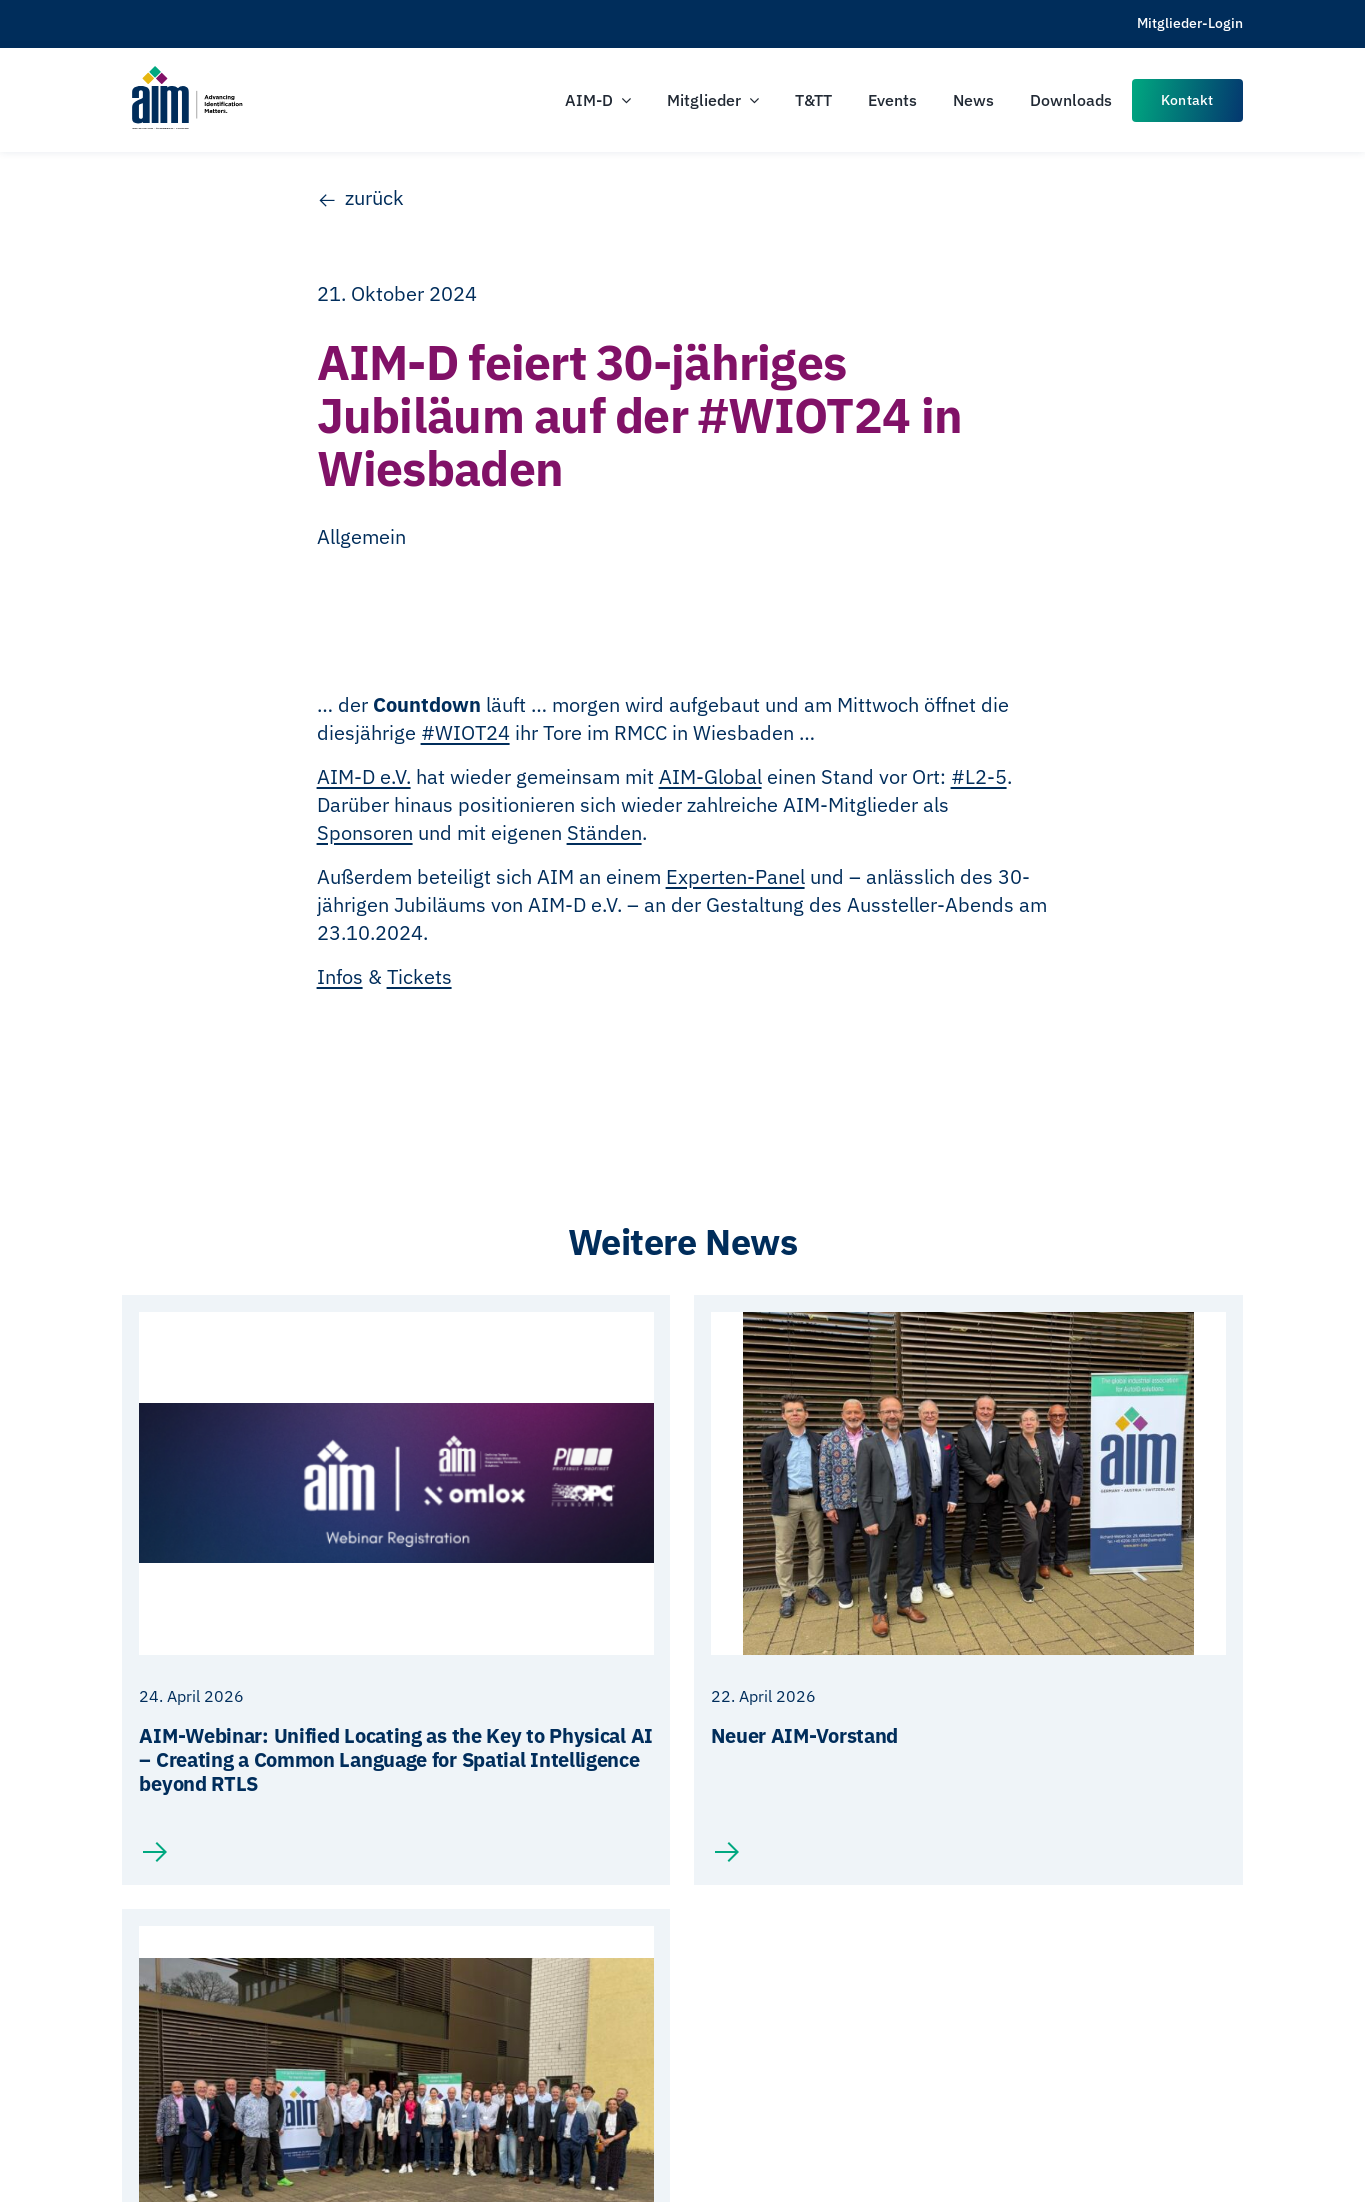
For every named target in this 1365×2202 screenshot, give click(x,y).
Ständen (604, 832)
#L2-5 (979, 776)
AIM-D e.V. (364, 776)
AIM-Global (710, 776)
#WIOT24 (465, 732)
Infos (340, 976)
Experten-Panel (735, 876)
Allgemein (361, 536)
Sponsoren (365, 832)
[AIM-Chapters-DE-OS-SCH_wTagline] (186, 72)
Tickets (419, 976)
